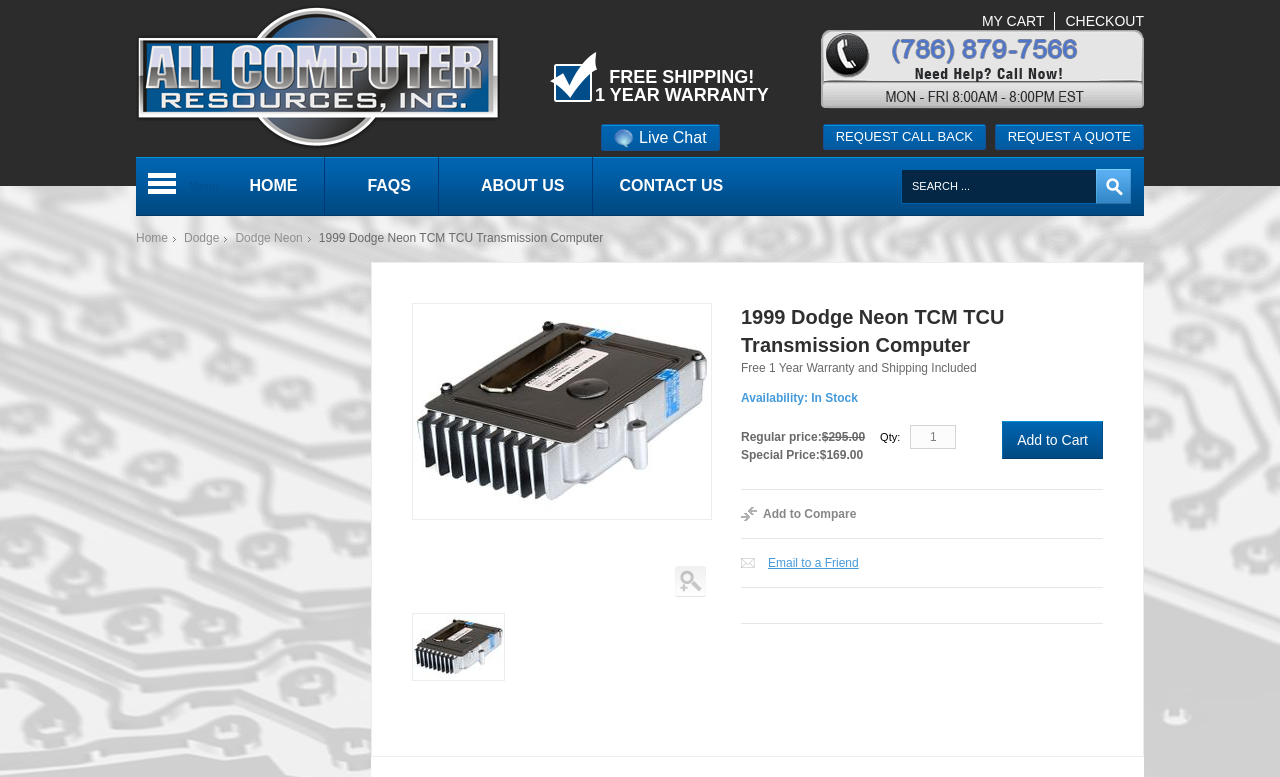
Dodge (201, 238)
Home (152, 238)
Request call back (904, 136)
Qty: (890, 437)
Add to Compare (809, 514)
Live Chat (660, 137)
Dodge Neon (268, 238)
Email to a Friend (813, 563)
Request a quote (1069, 136)
